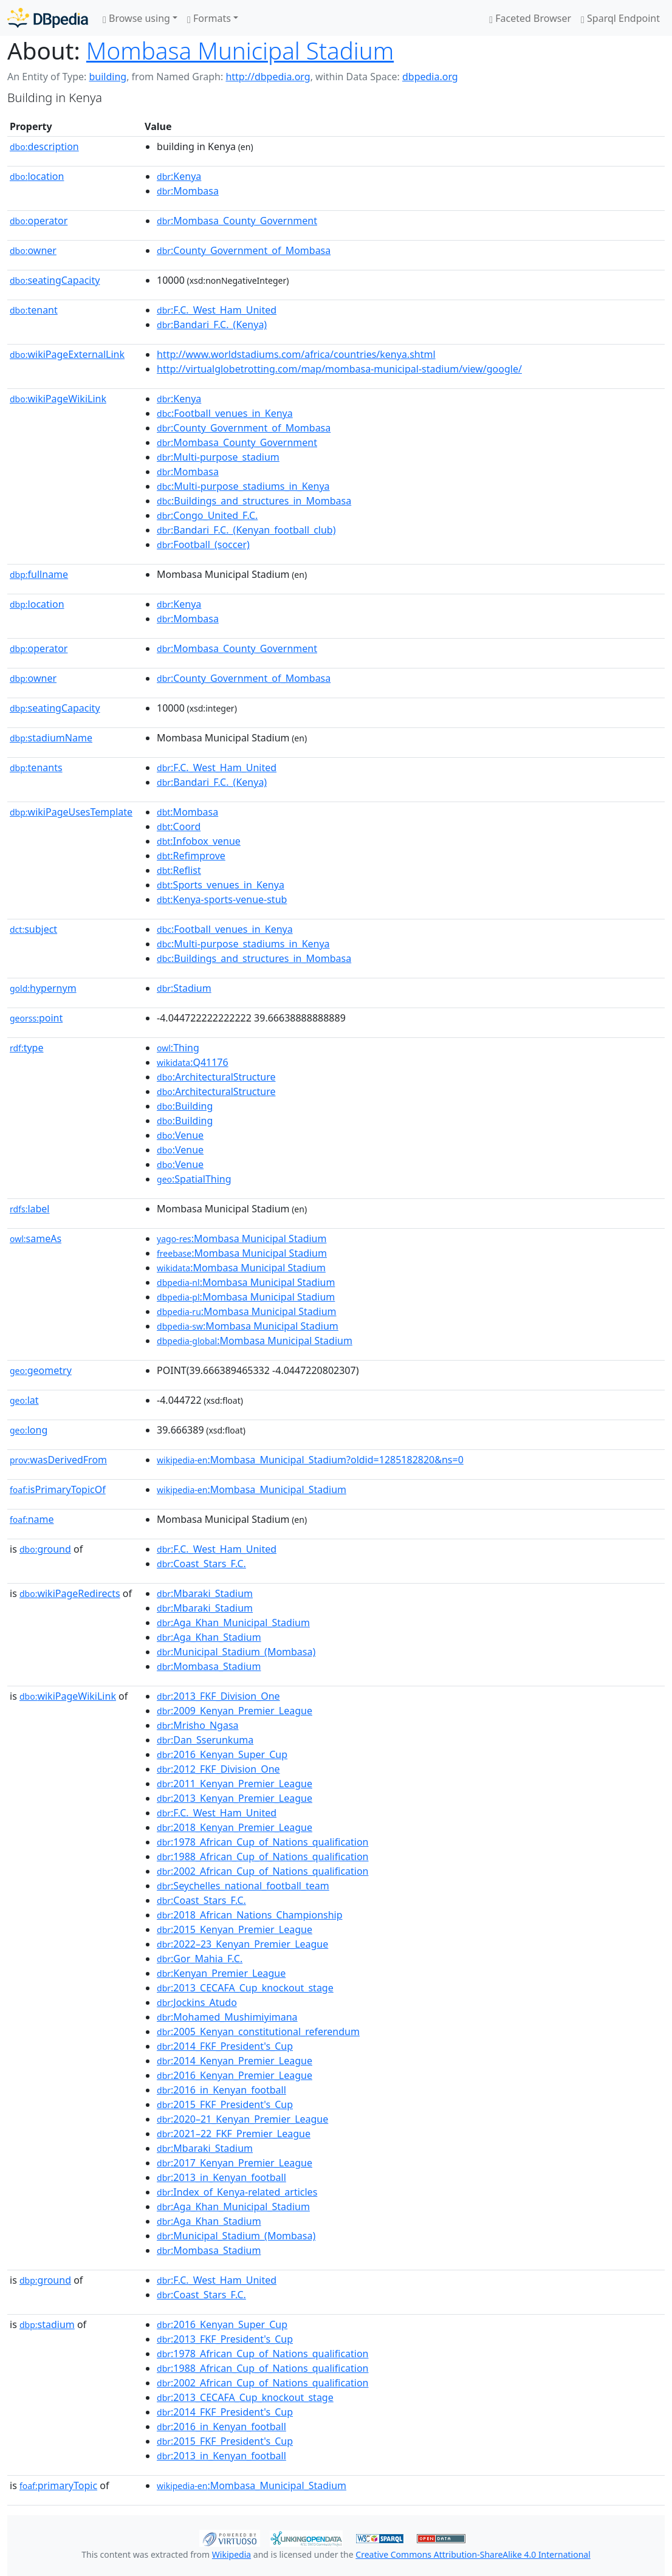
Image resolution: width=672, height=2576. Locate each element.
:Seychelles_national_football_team (243, 1885)
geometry (41, 1370)
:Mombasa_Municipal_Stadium (251, 1489)
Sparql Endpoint (620, 18)
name (32, 1519)
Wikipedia (231, 2554)
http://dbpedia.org (267, 76)
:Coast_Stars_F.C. (201, 1563)
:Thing (178, 1047)
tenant (34, 310)
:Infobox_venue (199, 841)
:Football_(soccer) (203, 544)
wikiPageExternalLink (67, 354)
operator (38, 220)
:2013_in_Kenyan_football (221, 2177)
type (27, 1047)
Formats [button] (209, 18)
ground (45, 1549)
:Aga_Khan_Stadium (209, 1637)
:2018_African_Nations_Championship (250, 1915)
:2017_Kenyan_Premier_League (234, 2162)
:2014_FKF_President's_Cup (225, 2046)
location (37, 176)
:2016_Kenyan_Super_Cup (222, 1754)
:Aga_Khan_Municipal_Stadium (233, 1622)
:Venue (180, 1135)
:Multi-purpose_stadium (218, 457)
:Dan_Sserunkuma (205, 1740)
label (30, 1208)
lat (24, 1400)
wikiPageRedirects (69, 1593)
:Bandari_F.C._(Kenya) (212, 324)
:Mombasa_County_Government (237, 220)
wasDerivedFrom (58, 1459)
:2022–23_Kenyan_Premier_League (242, 1944)
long (28, 1430)
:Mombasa (188, 190)
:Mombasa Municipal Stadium (241, 1238)
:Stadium (184, 988)
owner (33, 250)
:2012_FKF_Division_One (218, 1769)
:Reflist (179, 870)
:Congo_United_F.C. (207, 515)
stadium (47, 2324)
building (107, 76)
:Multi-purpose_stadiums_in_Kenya (243, 486)
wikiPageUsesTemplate (71, 812)
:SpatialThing (194, 1179)
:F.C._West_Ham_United (216, 310)
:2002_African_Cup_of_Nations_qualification (262, 1871)
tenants (36, 767)
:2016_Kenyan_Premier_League (234, 2075)
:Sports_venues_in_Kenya (220, 884)
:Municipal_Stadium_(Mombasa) (236, 1651)
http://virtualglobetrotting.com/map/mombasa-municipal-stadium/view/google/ (339, 369)
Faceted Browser (530, 18)
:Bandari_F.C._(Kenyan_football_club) (246, 530)
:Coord (179, 826)
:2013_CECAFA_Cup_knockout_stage (245, 1987)
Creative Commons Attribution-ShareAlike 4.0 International (472, 2554)
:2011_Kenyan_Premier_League (234, 1783)
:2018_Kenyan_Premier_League (234, 1827)
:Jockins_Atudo (197, 2002)
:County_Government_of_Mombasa (244, 250)
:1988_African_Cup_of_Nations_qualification (262, 1856)
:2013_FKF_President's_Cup (225, 2339)
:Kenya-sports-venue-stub (222, 899)
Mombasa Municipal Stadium (240, 50)
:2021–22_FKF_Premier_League (233, 2133)
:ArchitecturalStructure (216, 1077)
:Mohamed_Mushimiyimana (227, 2017)
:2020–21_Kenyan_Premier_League (242, 2119)
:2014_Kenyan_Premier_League (234, 2060)
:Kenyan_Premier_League (221, 1973)
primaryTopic (58, 2485)
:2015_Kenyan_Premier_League (234, 1929)
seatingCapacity (55, 280)
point (36, 1018)
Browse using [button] (136, 18)
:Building (185, 1106)
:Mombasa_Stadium (209, 1666)
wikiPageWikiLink (58, 398)
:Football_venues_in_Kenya (225, 413)
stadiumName (51, 737)
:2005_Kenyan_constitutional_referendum (258, 2031)
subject (33, 929)
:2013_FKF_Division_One (218, 1696)
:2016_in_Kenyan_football (221, 2090)
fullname (39, 574)
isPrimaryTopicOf (58, 1489)
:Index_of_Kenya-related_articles (237, 2192)
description (44, 146)
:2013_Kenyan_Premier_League (234, 1798)
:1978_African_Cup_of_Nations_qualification (262, 1842)
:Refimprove (191, 855)
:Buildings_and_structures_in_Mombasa (254, 500)
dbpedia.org (430, 76)
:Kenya (179, 176)
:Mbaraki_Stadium (205, 1593)
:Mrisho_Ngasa (198, 1725)
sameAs (35, 1238)
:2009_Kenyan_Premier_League (234, 1710)
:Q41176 (192, 1062)
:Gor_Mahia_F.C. (199, 1958)
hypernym (43, 988)
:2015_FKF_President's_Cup (225, 2104)
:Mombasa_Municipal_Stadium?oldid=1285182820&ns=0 (310, 1459)
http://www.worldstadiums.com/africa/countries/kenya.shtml (296, 354)
